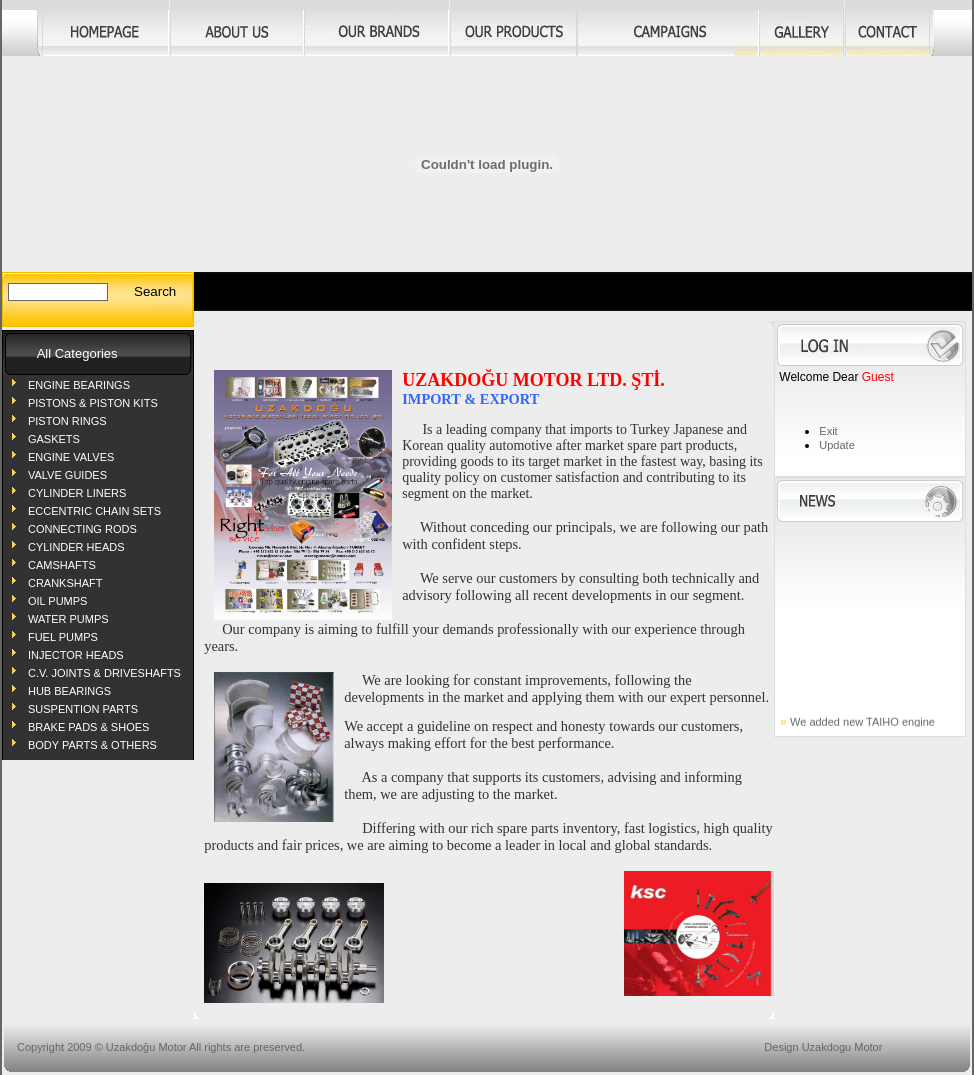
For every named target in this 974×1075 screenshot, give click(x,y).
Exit (828, 431)
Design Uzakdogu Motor (823, 1047)
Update (836, 445)
